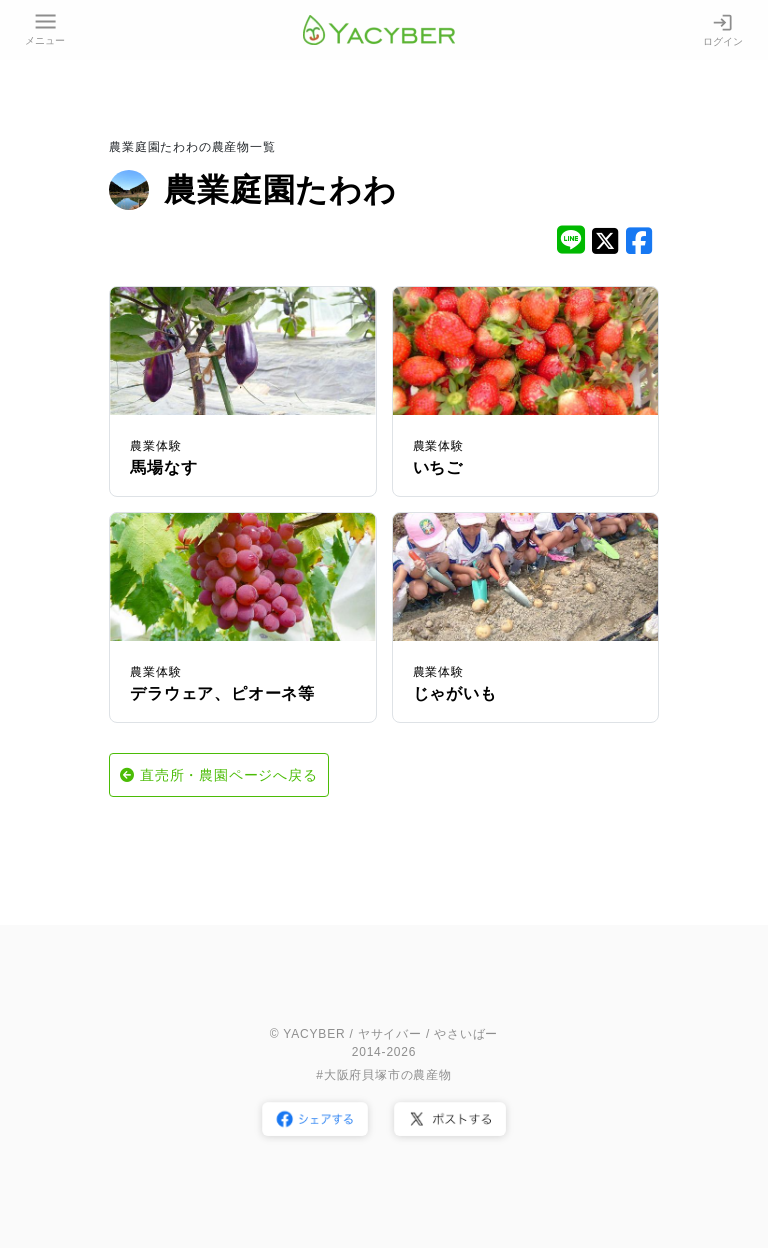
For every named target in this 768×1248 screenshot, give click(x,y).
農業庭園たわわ (280, 190)
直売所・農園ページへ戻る (229, 775)
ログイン (723, 29)
